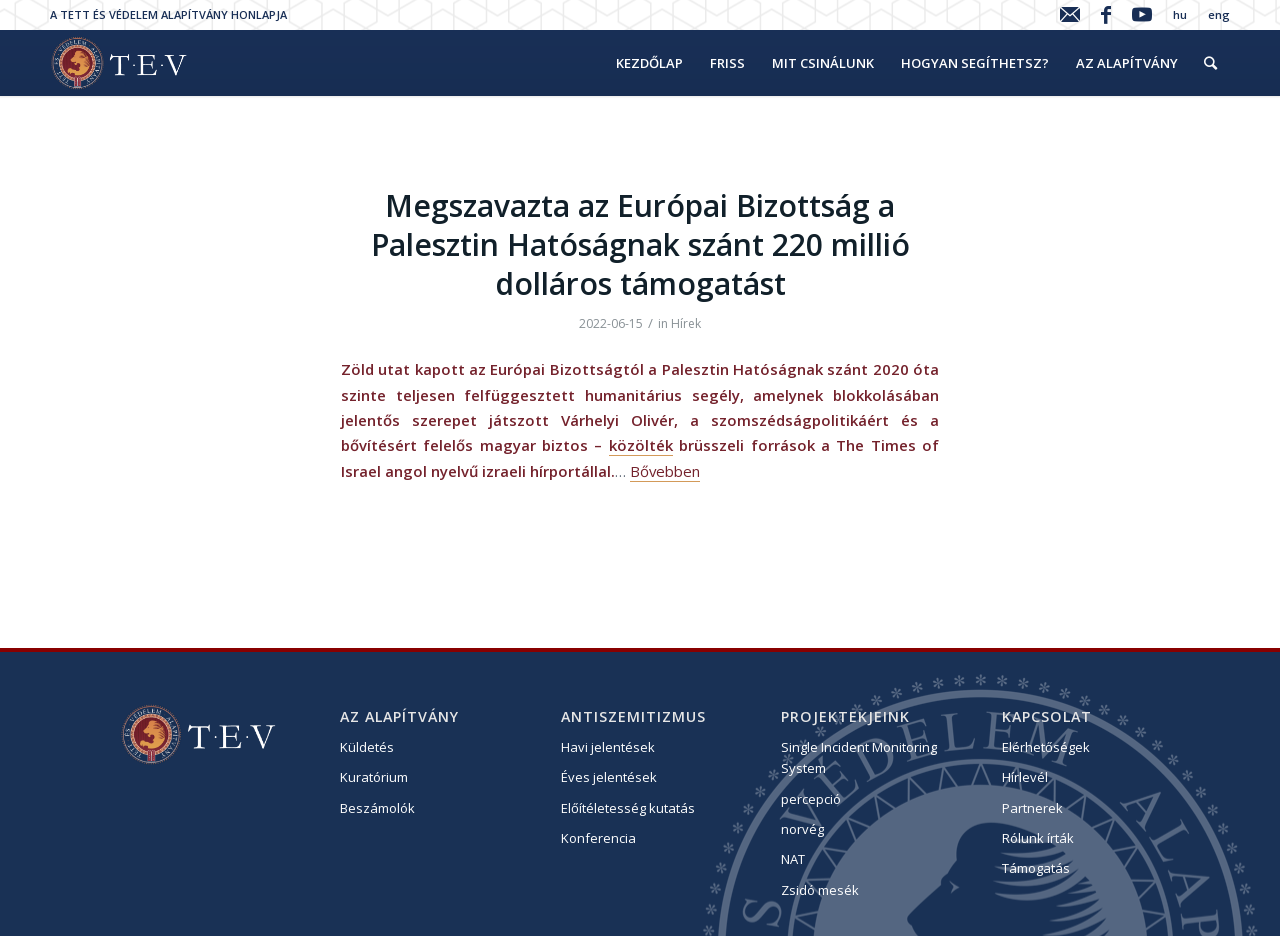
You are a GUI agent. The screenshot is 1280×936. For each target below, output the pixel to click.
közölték (641, 445)
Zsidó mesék (820, 890)
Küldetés (367, 747)
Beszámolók (377, 808)
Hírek (686, 323)
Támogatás (1036, 868)
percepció (811, 799)
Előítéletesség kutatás (628, 808)
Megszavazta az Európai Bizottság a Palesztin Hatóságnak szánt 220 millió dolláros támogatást (640, 244)
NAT (793, 859)
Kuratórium (374, 777)
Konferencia (598, 838)
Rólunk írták (1038, 838)
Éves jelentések (609, 777)
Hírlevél (1025, 777)
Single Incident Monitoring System (859, 757)
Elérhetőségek (1046, 747)
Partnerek (1032, 808)
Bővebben (665, 471)
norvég (802, 829)
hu (1180, 14)
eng (1219, 14)
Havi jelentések (608, 747)
